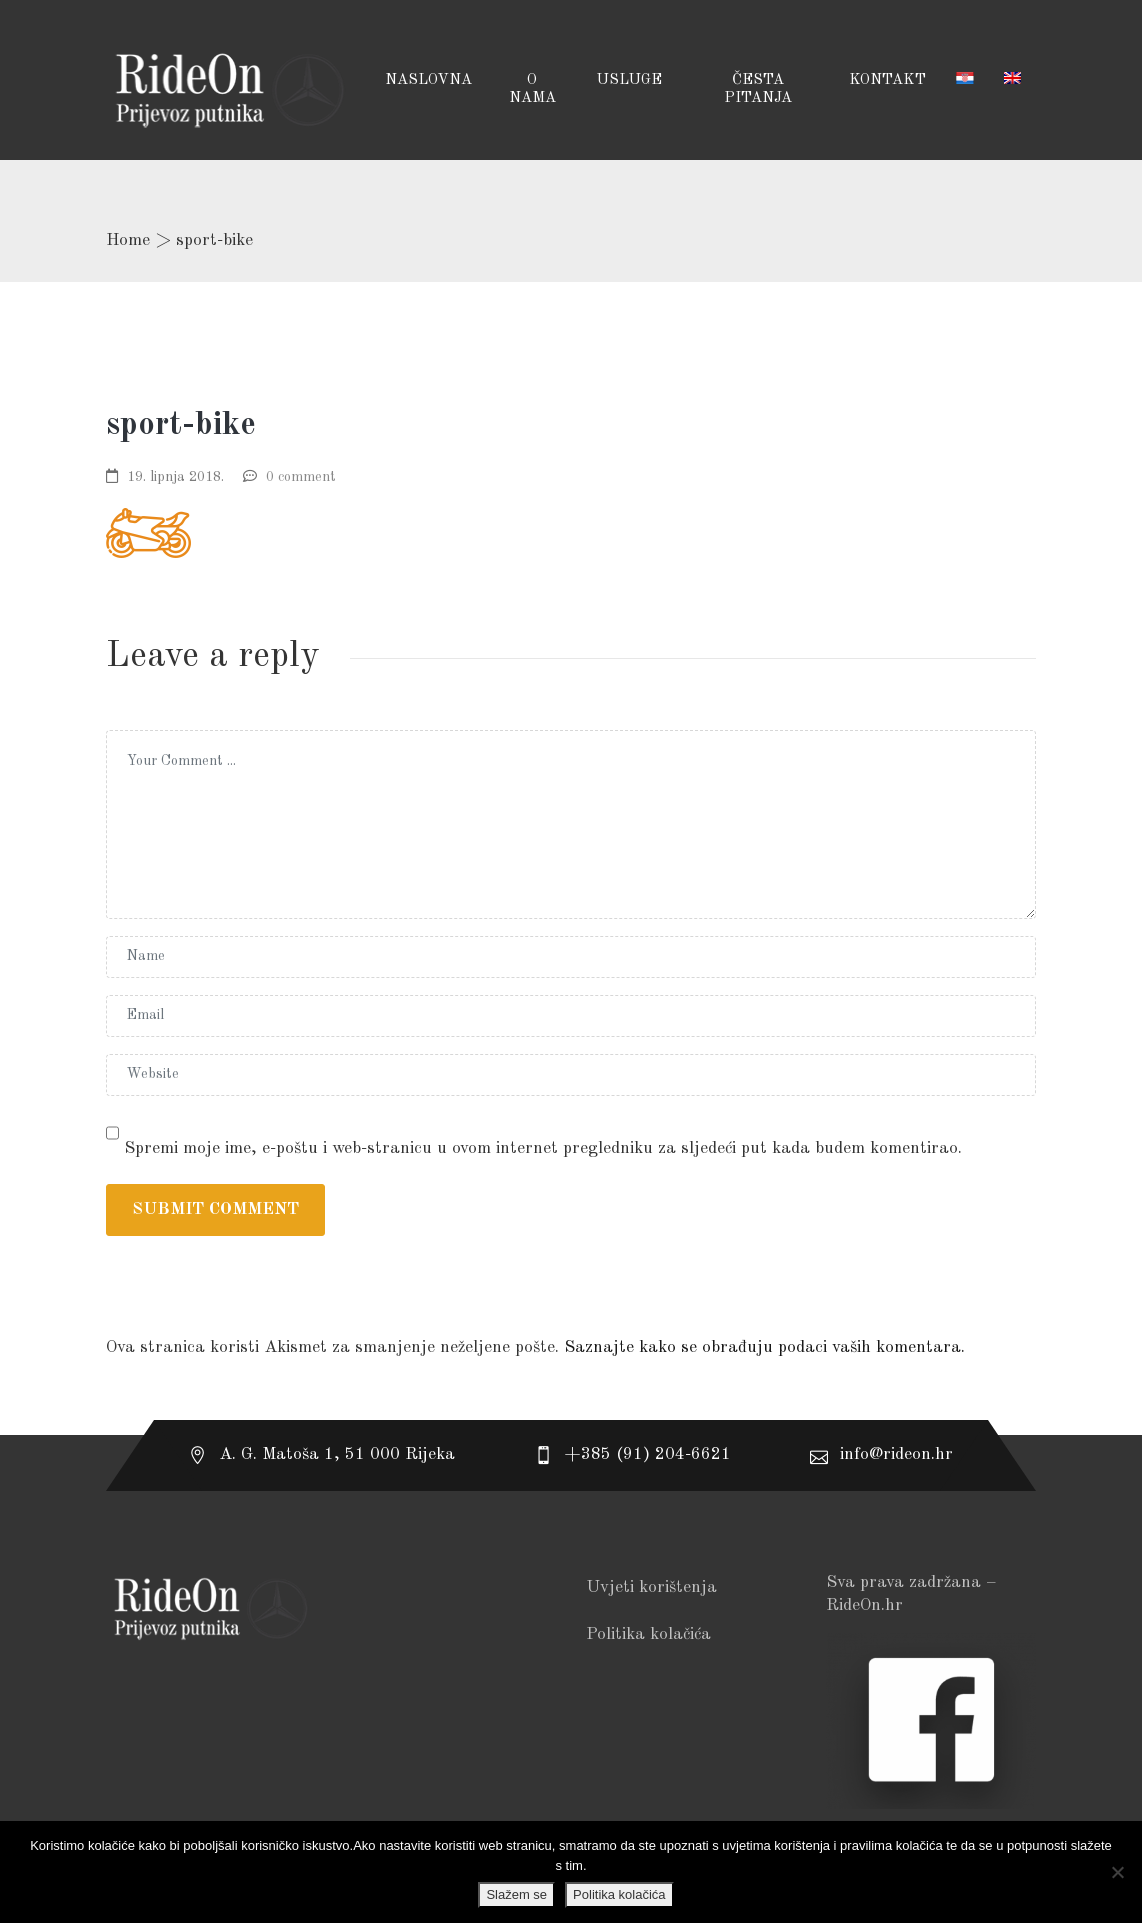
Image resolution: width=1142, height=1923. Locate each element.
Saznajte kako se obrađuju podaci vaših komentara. (764, 1347)
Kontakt (887, 80)
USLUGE (629, 80)
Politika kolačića (648, 1634)
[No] (1117, 1872)
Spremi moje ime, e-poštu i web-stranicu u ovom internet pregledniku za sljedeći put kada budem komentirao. (543, 1148)
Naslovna (428, 80)
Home (128, 240)
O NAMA (532, 89)
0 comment (301, 477)
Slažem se (516, 1894)
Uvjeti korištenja (651, 1587)
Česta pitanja (758, 89)
